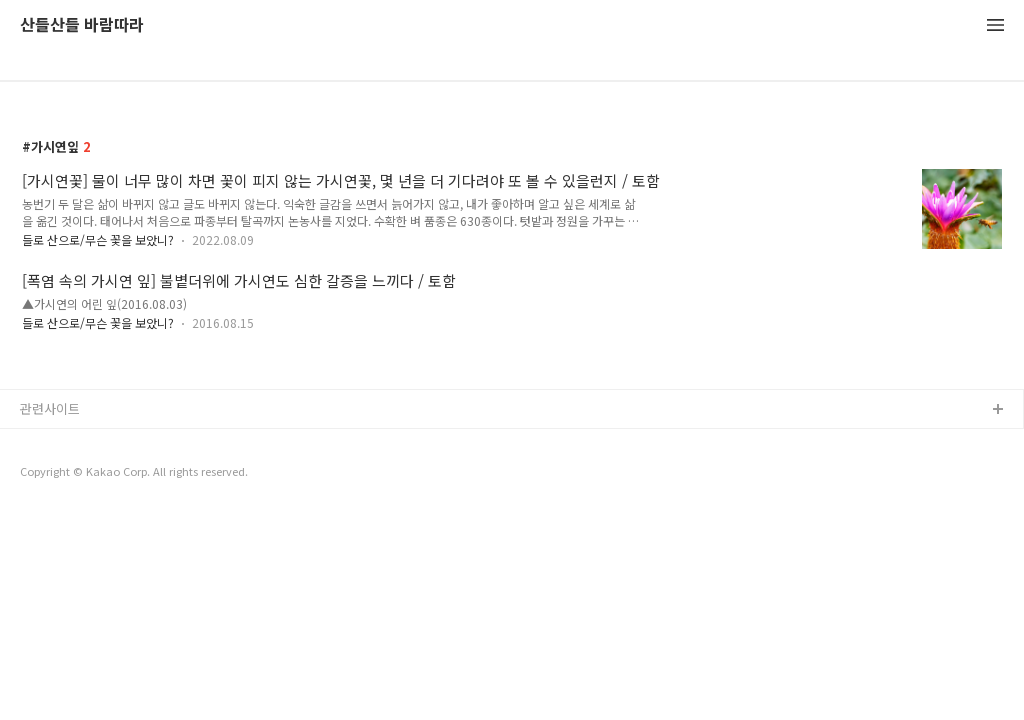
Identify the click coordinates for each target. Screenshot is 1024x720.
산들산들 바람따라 (82, 25)
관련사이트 (50, 408)
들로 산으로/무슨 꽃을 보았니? (98, 239)
